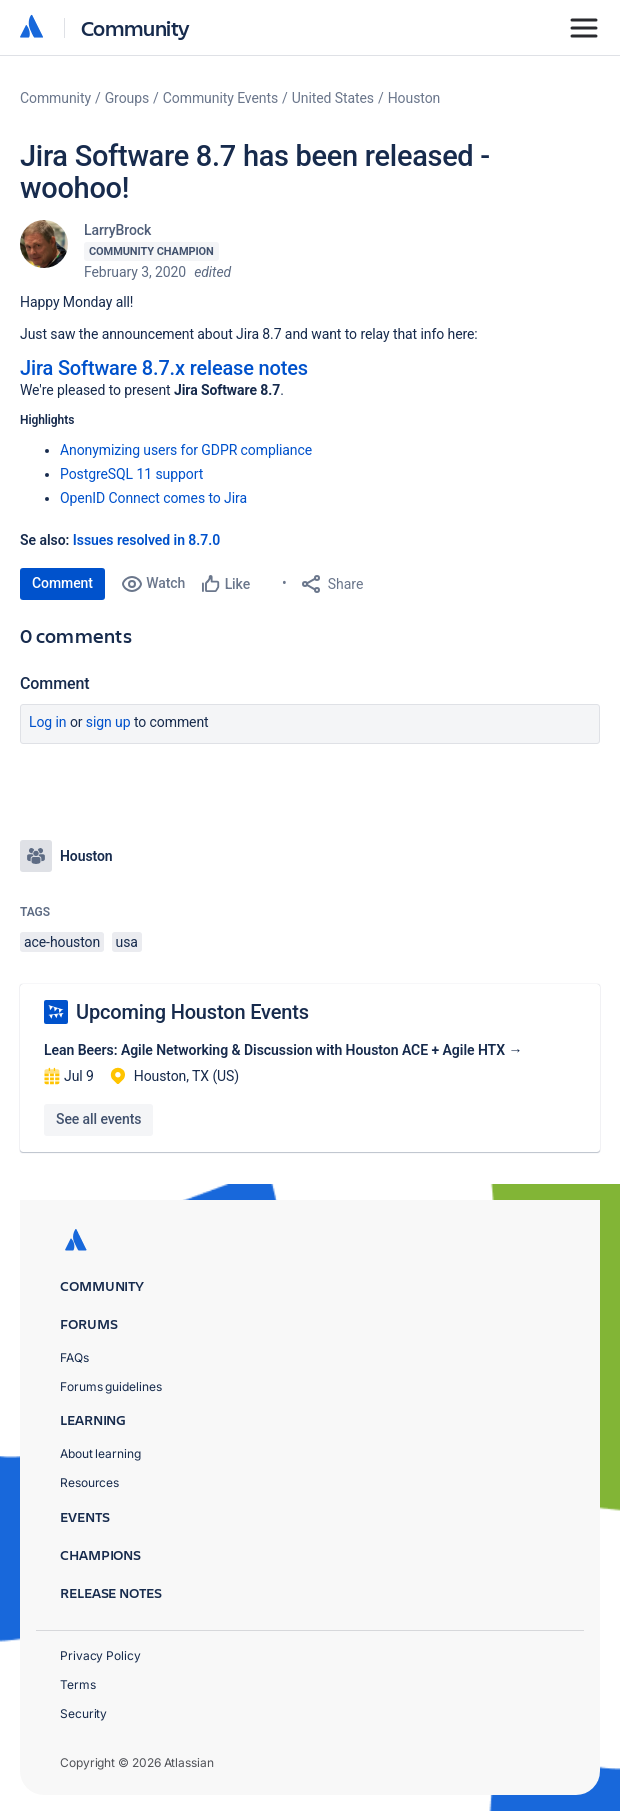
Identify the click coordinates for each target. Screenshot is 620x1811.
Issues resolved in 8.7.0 (146, 540)
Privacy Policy (100, 1655)
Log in (48, 722)
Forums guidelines (111, 1386)
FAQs (74, 1357)
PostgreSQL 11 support (131, 474)
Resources (89, 1482)
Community (135, 27)
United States (333, 98)
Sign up (108, 722)
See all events (98, 1119)
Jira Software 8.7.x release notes (164, 368)
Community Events (220, 98)
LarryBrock (117, 230)
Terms (78, 1684)
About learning (100, 1453)
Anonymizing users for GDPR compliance (186, 450)
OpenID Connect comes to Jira (153, 498)
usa (127, 942)
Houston (414, 98)
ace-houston (62, 942)
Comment (62, 583)
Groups (127, 98)
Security (83, 1713)
